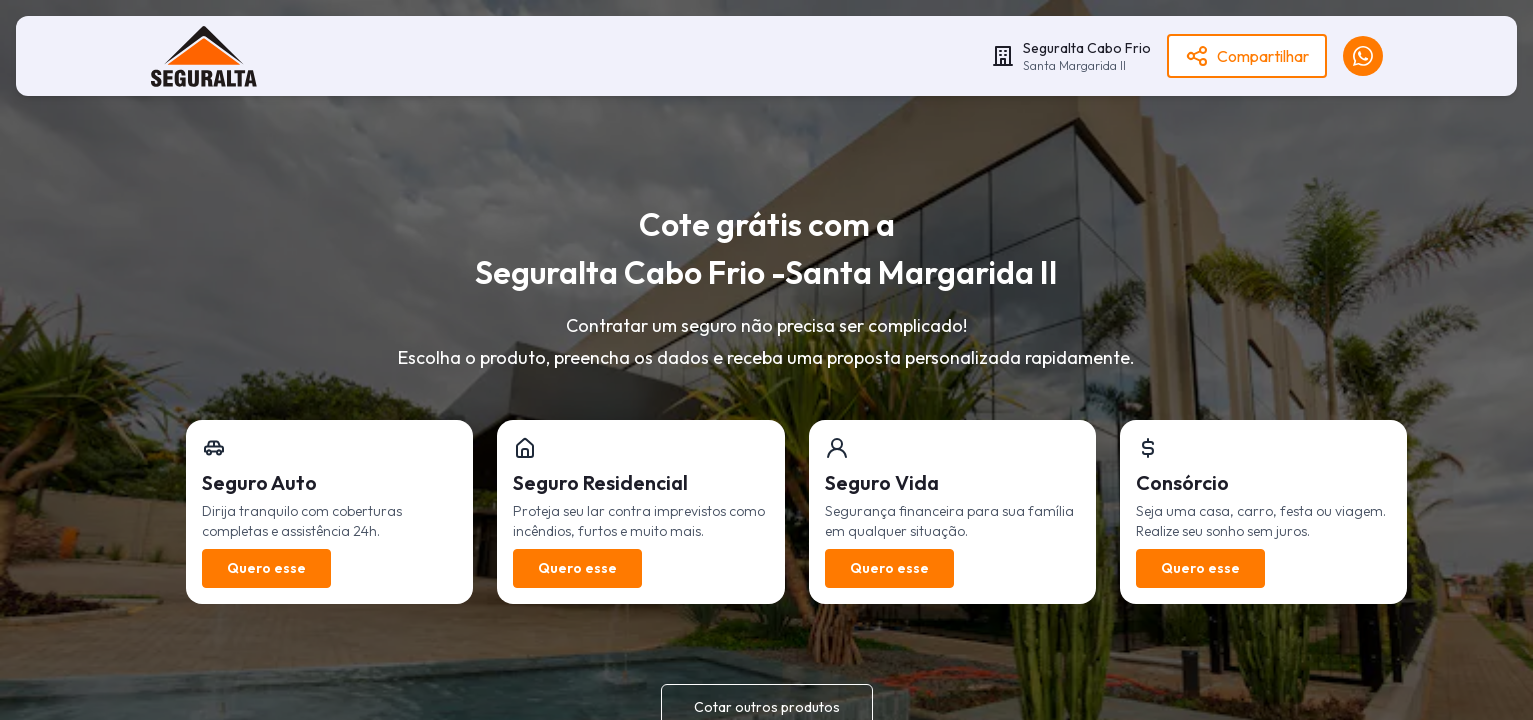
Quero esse (266, 568)
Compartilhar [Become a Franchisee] (1247, 56)
